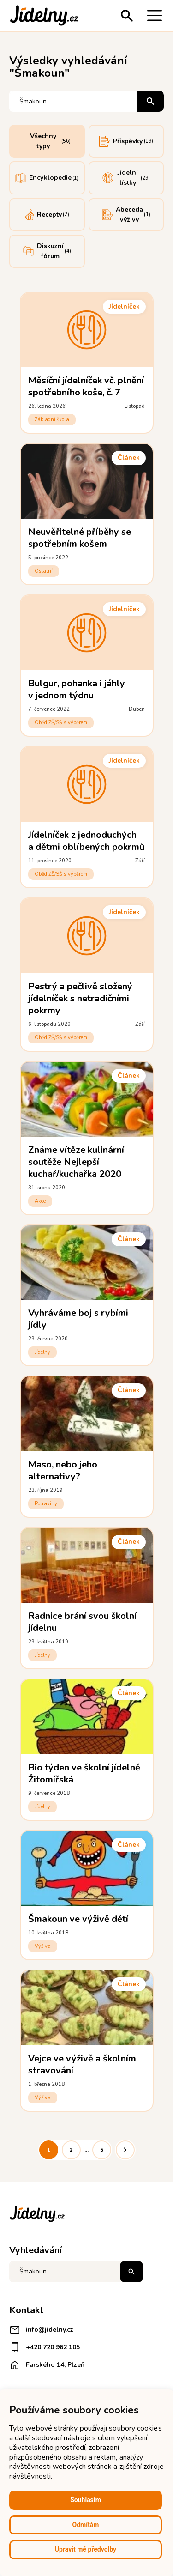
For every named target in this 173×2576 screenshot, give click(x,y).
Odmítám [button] (85, 2524)
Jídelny (43, 1352)
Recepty (47, 214)
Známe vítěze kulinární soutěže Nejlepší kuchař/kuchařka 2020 (76, 1162)
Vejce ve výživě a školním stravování (82, 2064)
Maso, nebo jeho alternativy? (62, 1470)
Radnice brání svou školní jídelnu (82, 1622)
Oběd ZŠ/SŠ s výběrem (61, 722)
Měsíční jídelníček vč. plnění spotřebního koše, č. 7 (86, 386)
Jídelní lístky (126, 177)
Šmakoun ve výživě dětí (78, 1919)
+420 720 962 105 (44, 2347)
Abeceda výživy (126, 214)
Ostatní (44, 571)
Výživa (43, 1946)
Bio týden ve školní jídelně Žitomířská (84, 1773)
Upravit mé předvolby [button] (85, 2549)
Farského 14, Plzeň (46, 2364)
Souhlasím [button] (85, 2499)
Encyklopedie (46, 177)
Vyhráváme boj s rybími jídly (78, 1319)
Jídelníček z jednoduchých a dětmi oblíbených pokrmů (86, 841)
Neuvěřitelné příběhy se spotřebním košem (79, 538)
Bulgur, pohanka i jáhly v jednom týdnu (76, 689)
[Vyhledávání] (73, 101)
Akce (40, 1201)
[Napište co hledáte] (76, 2271)
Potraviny (46, 1503)
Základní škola (52, 419)
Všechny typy (50, 141)
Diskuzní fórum (47, 251)
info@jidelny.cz (41, 2329)
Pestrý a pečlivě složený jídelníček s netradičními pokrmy (80, 998)
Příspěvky (126, 141)
